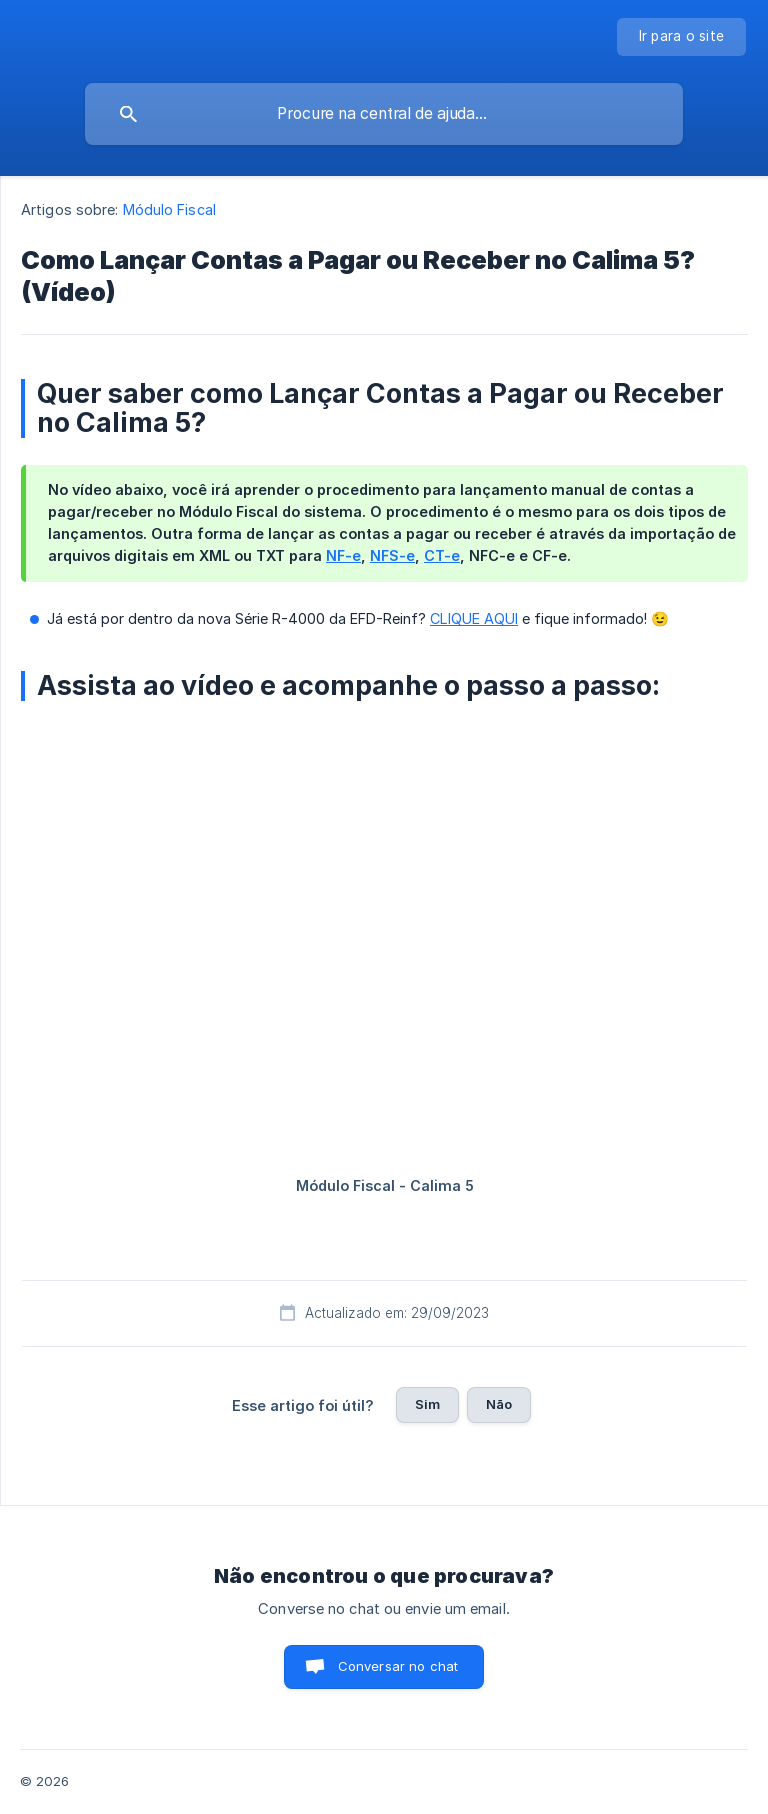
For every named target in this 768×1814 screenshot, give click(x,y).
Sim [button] (427, 1404)
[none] (682, 37)
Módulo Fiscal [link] (169, 209)
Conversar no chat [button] (398, 1666)
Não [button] (499, 1404)
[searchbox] (384, 114)
